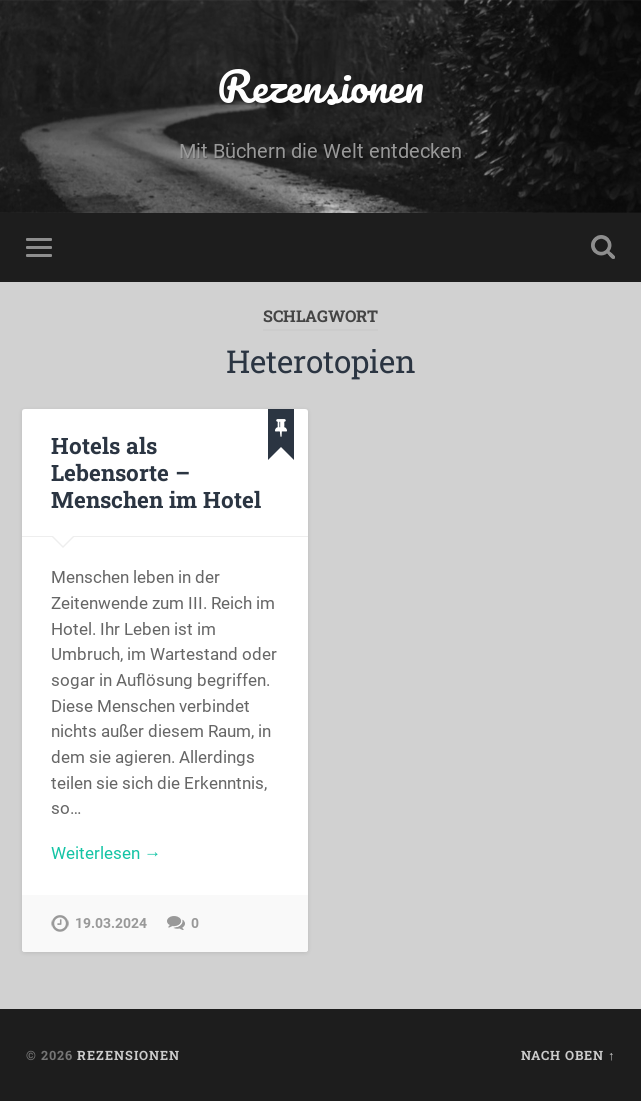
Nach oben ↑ (568, 1055)
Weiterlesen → (106, 853)
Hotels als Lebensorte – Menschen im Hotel (156, 472)
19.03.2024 (111, 923)
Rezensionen (320, 85)
